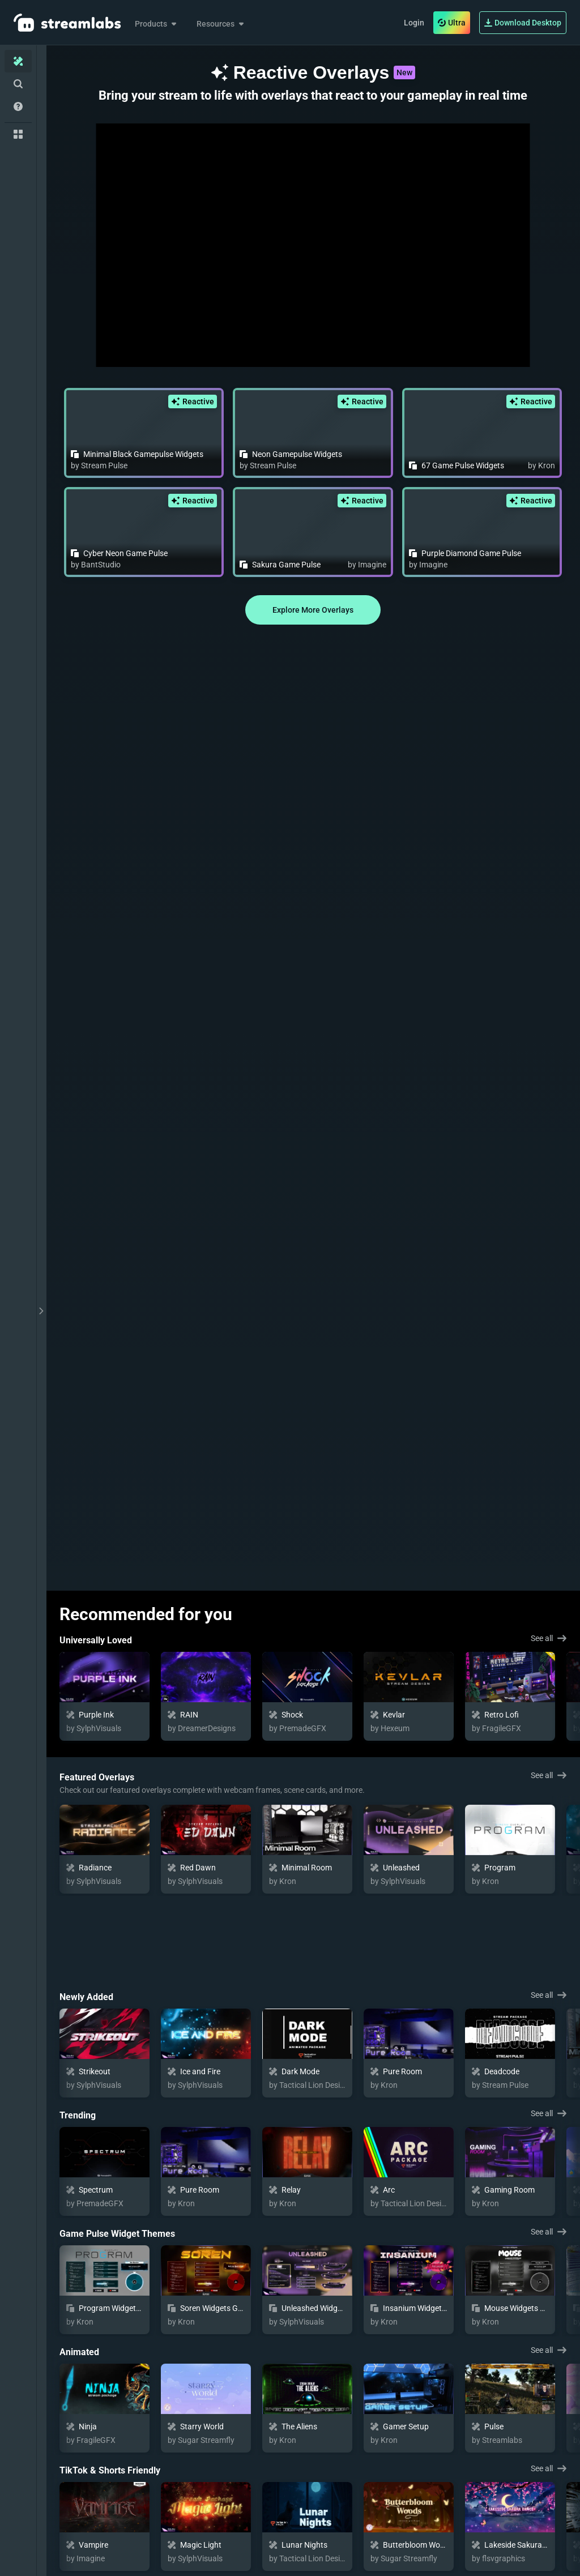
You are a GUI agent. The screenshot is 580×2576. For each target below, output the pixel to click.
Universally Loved (95, 1640)
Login (414, 22)
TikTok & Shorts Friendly (109, 2385)
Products (156, 23)
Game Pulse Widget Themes (117, 2148)
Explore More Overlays (312, 609)
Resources (221, 23)
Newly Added (86, 1911)
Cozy (69, 2503)
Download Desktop (522, 22)
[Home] (18, 61)
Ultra (452, 22)
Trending (77, 2029)
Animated (79, 2266)
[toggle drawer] (41, 1310)
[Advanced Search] (18, 83)
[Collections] (18, 134)
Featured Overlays (96, 1777)
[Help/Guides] (18, 106)
